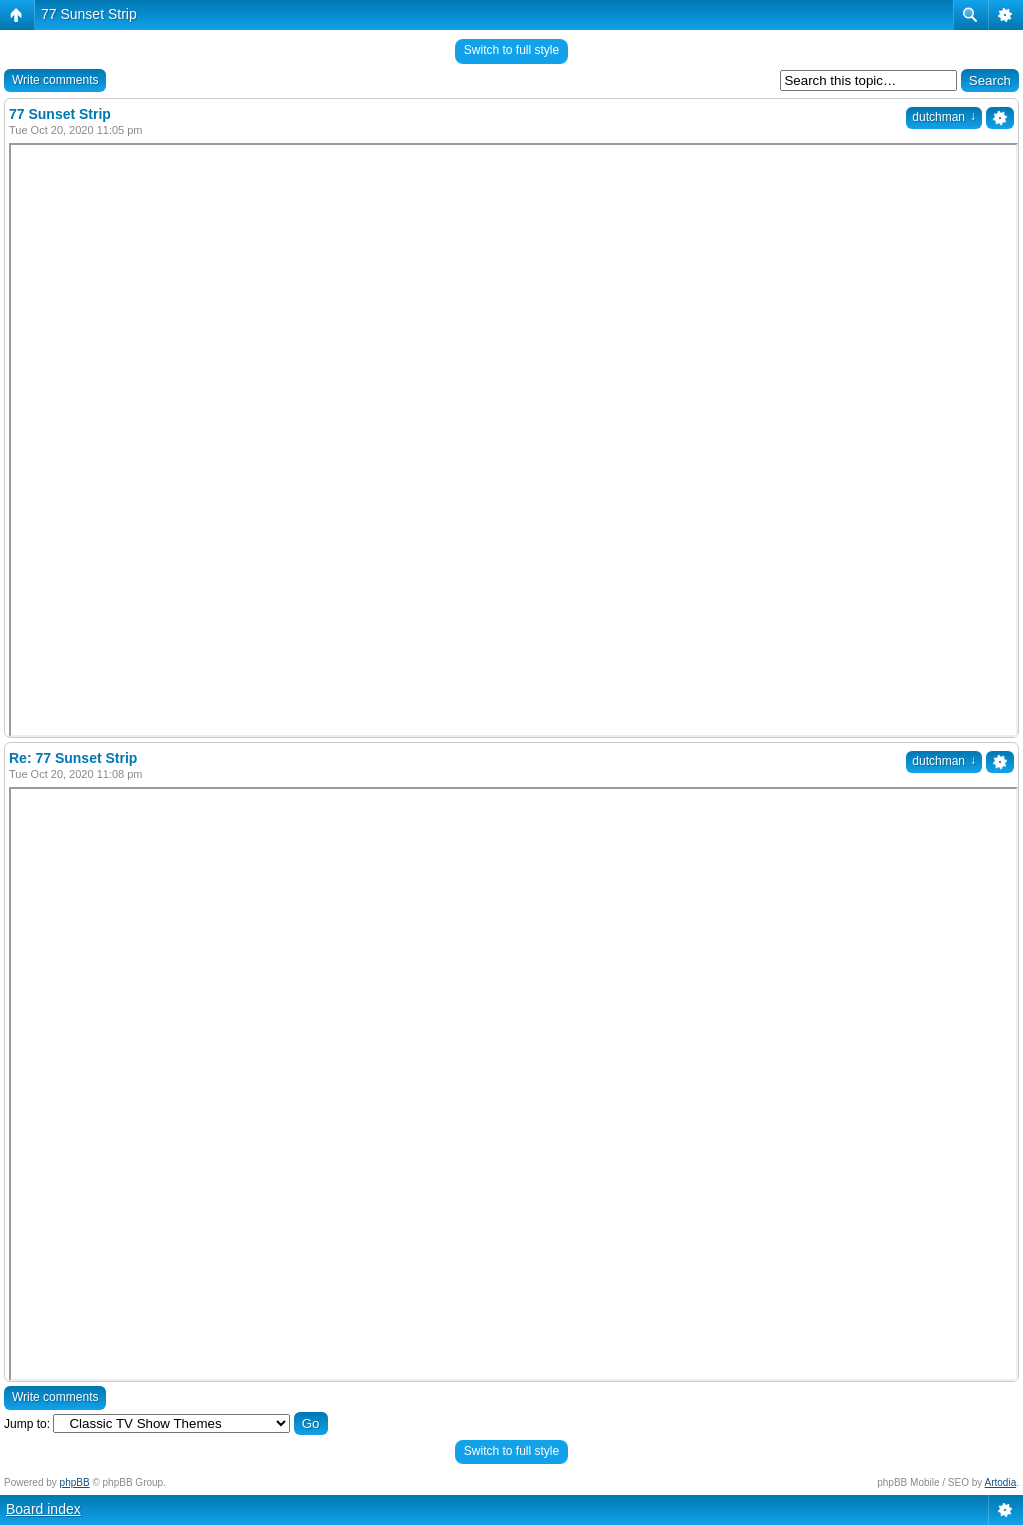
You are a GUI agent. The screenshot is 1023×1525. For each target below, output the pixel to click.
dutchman (944, 117)
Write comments (55, 80)
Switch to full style (511, 50)
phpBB (75, 1482)
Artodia (1001, 1482)
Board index (43, 1509)
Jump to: (27, 1424)
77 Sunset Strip (89, 14)
